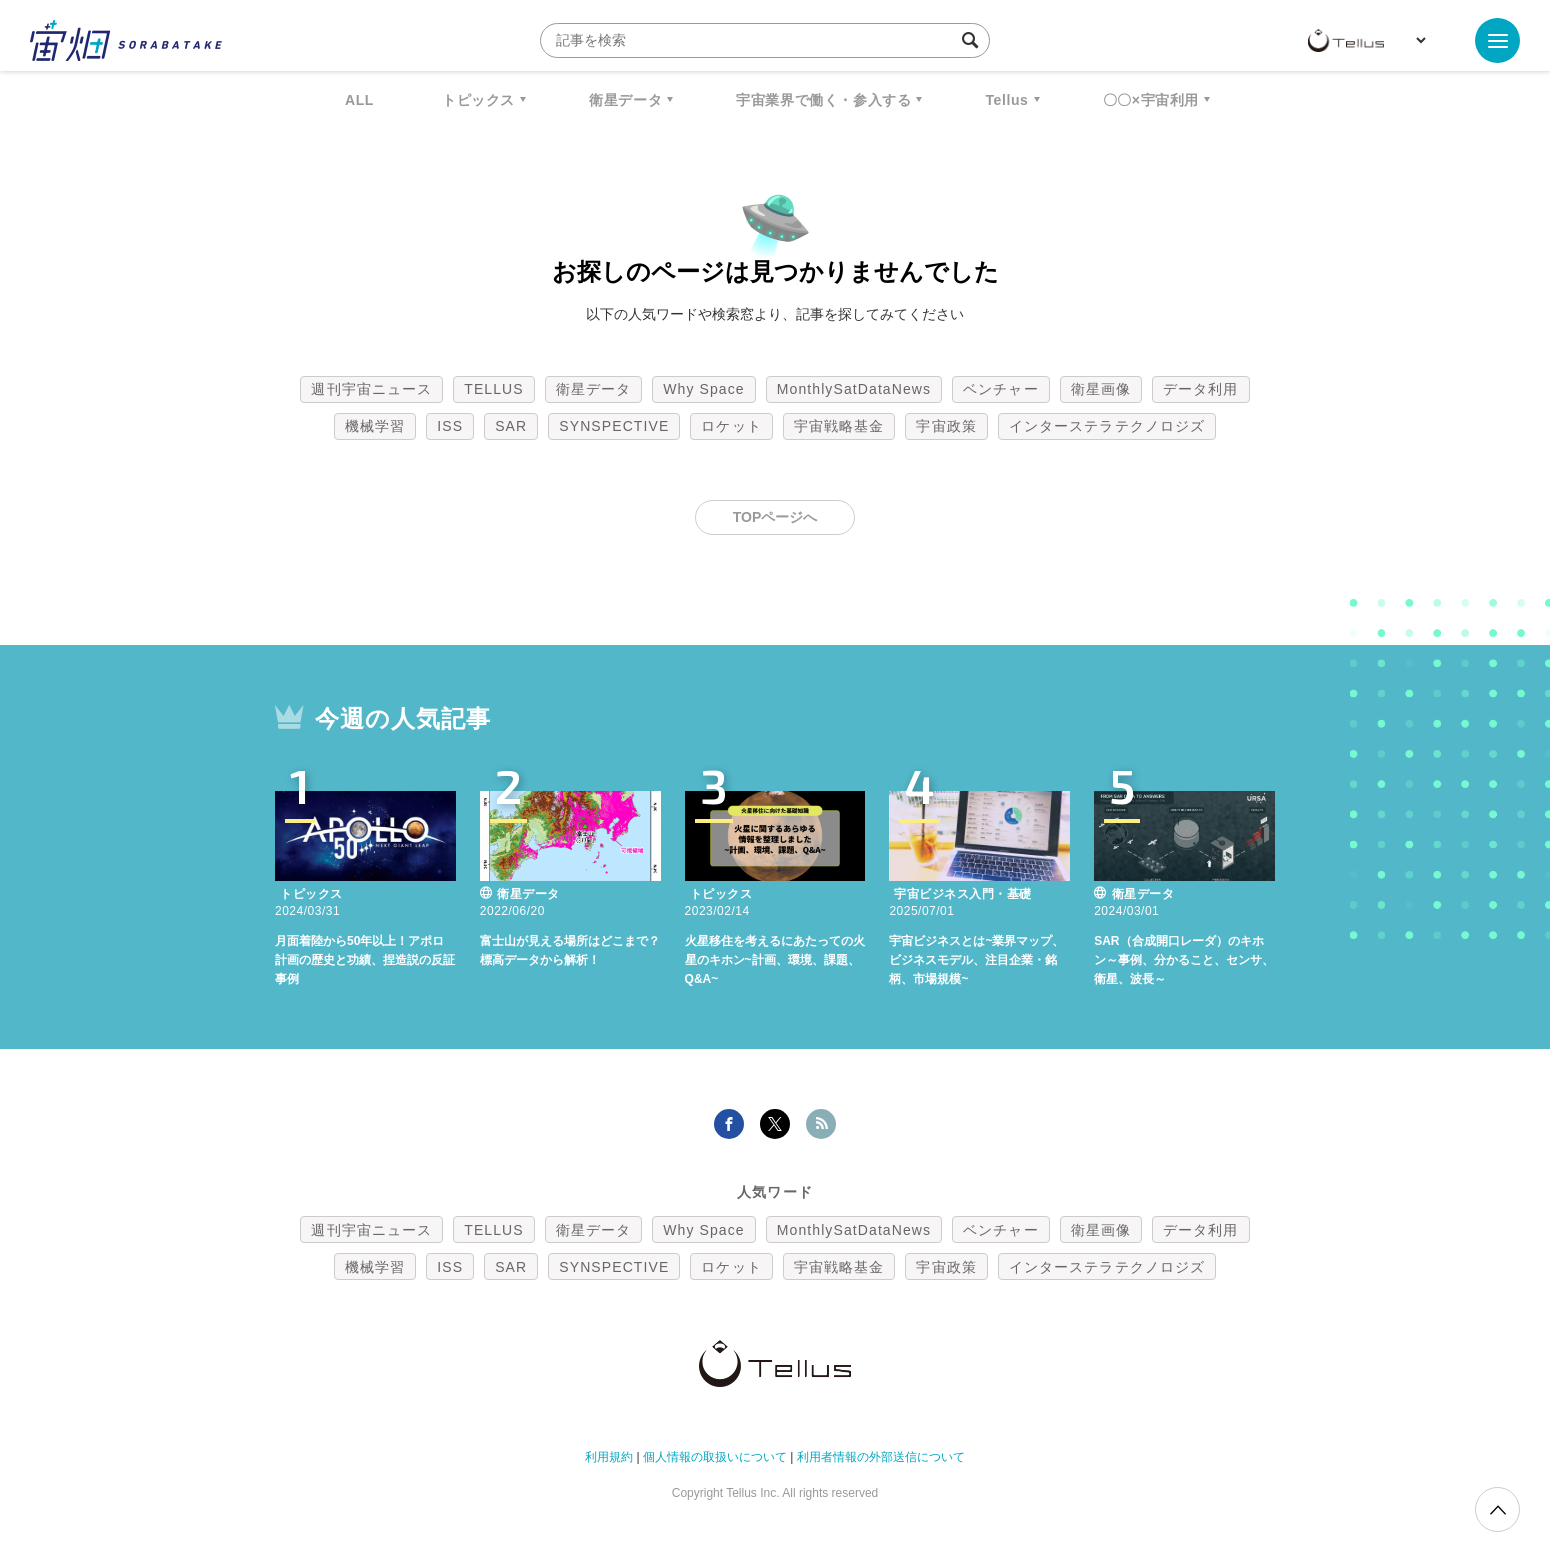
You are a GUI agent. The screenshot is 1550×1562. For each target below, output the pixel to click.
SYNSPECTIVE (614, 426)
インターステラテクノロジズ (1107, 426)
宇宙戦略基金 (839, 426)
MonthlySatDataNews (854, 389)
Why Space (704, 389)
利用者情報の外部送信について (881, 1457)
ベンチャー (1001, 389)
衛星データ (625, 100)
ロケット (731, 426)
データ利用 (1201, 389)
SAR (511, 426)
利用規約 (609, 1457)
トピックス (478, 100)
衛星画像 (1101, 389)
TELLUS (494, 389)
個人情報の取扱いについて (715, 1457)
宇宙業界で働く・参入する (823, 100)
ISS (450, 426)
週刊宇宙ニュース (371, 389)
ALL (359, 100)
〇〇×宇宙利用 (1151, 100)
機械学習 (375, 426)
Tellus (1006, 100)
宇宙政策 (946, 426)
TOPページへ (775, 517)
